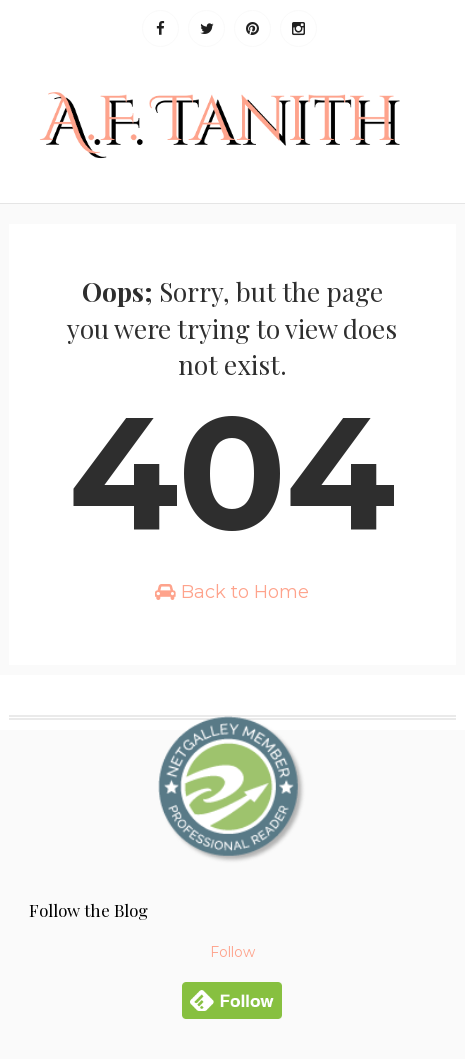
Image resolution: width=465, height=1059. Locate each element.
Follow (232, 952)
